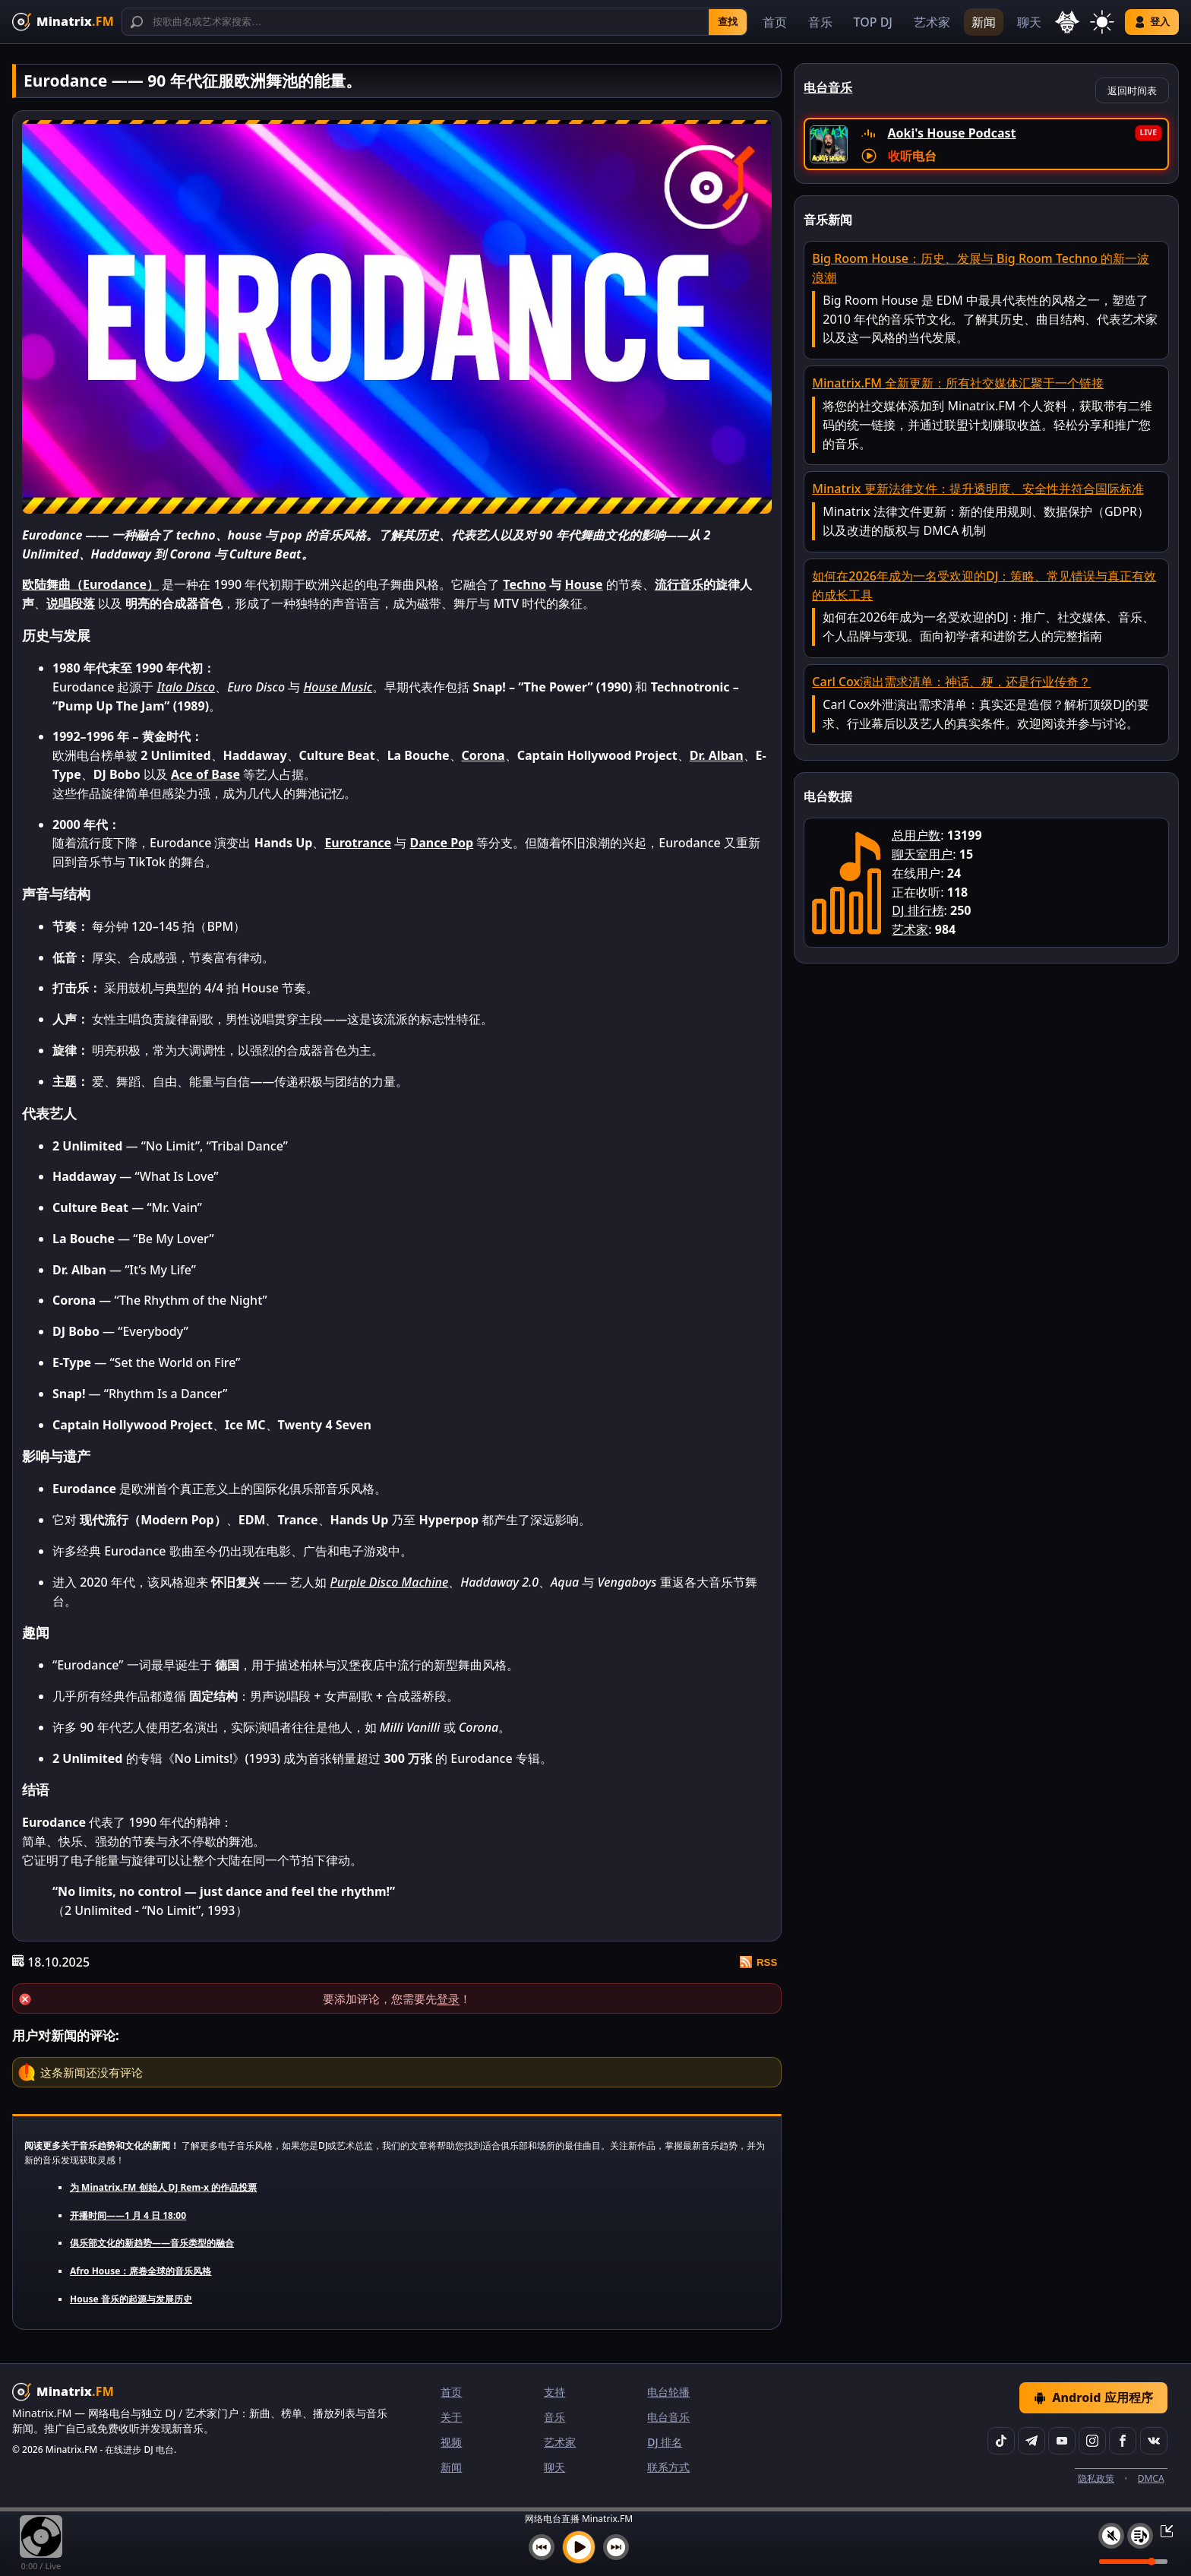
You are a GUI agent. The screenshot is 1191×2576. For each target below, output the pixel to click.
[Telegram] (1031, 2440)
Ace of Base (205, 774)
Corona (483, 755)
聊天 (1029, 22)
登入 (1152, 22)
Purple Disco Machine (389, 1582)
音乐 (820, 22)
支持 (554, 2392)
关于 (451, 2417)
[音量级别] (1133, 2561)
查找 (728, 21)
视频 (451, 2442)
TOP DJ (873, 22)
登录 (448, 1998)
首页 (775, 22)
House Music (337, 687)
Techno (524, 584)
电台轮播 (668, 2392)
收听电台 (912, 155)
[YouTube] (1062, 2440)
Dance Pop (441, 842)
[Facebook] (1122, 2440)
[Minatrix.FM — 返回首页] (63, 21)
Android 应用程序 (1093, 2397)
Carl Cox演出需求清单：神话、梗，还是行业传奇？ (951, 681)
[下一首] (616, 2547)
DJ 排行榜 (917, 910)
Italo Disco (186, 687)
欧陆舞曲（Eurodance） (90, 584)
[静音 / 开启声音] (1111, 2536)
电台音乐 (668, 2417)
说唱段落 (70, 603)
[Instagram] (1092, 2440)
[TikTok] (1001, 2440)
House (583, 584)
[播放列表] (1140, 2536)
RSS (758, 1962)
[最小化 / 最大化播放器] (1162, 2530)
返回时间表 (1132, 90)
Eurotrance (357, 842)
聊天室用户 (922, 854)
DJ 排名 (664, 2442)
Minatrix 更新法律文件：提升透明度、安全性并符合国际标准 (977, 488)
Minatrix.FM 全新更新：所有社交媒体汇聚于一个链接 (958, 383)
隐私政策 (1096, 2478)
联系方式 (668, 2467)
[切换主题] (1102, 22)
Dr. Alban (717, 755)
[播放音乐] (579, 2547)
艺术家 (932, 22)
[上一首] (541, 2547)
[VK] (1153, 2440)
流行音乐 (679, 584)
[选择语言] (1067, 22)
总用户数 (916, 835)
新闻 (983, 22)
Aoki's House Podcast (952, 133)
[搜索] (434, 22)
